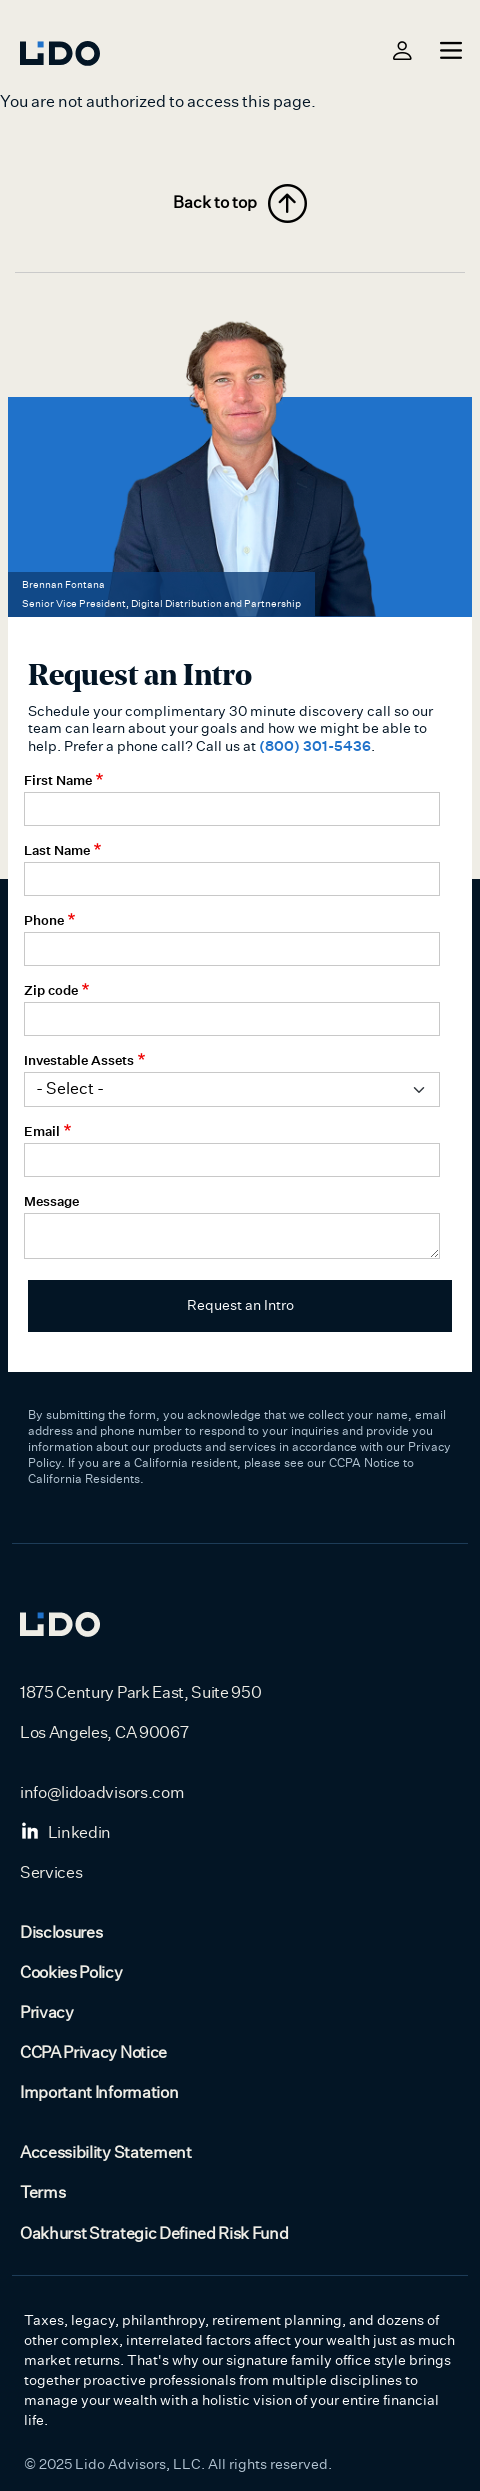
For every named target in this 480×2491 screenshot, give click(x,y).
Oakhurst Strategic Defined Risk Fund (154, 2234)
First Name (58, 780)
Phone (44, 920)
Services (51, 1873)
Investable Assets (79, 1060)
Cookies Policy (71, 1973)
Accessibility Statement (106, 2153)
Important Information (99, 2093)
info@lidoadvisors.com (102, 1793)
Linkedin (65, 1833)
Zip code (51, 990)
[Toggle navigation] (448, 50)
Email (42, 1131)
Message (51, 1201)
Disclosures (61, 1933)
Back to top (240, 203)
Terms (42, 2193)
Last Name (57, 850)
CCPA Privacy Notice (93, 2053)
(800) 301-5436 (315, 746)
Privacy (47, 2013)
